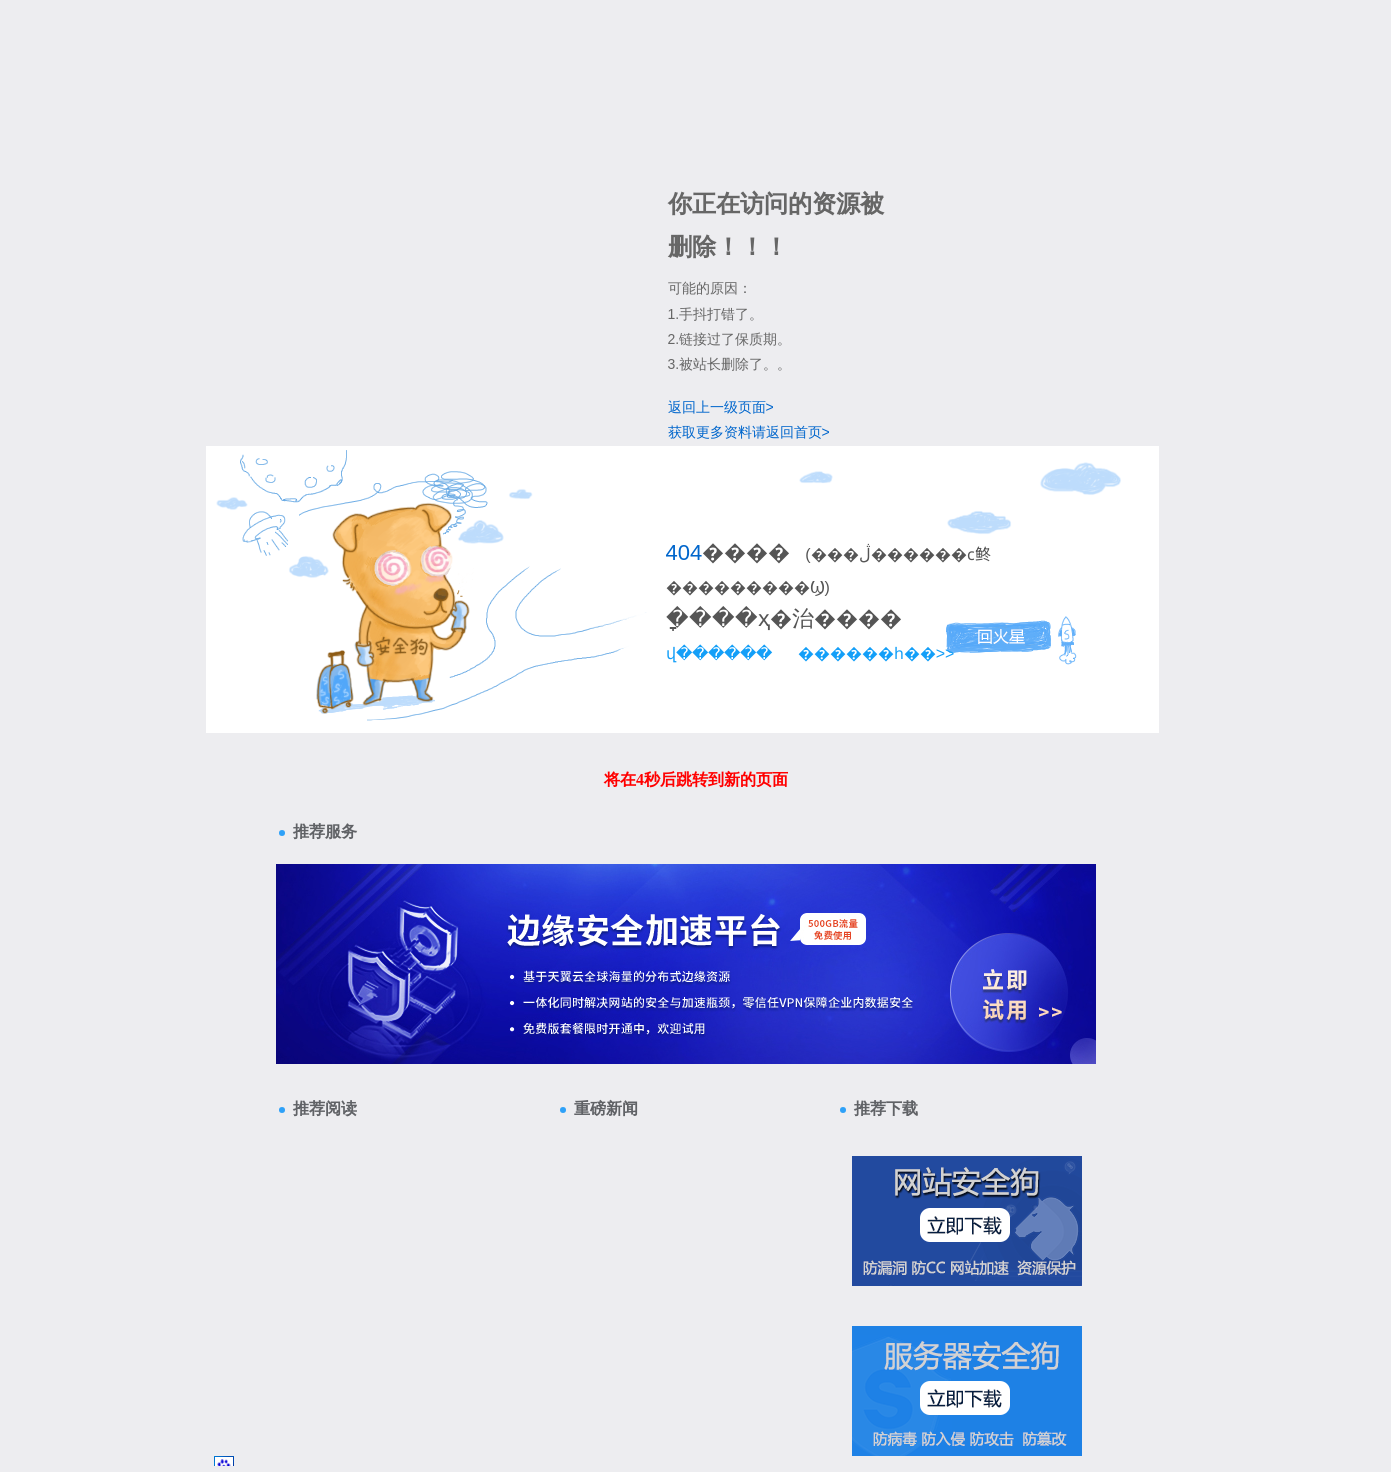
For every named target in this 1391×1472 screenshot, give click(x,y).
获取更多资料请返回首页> (749, 432)
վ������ (719, 653)
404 (684, 552)
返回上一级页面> (721, 407)
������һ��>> (876, 653)
